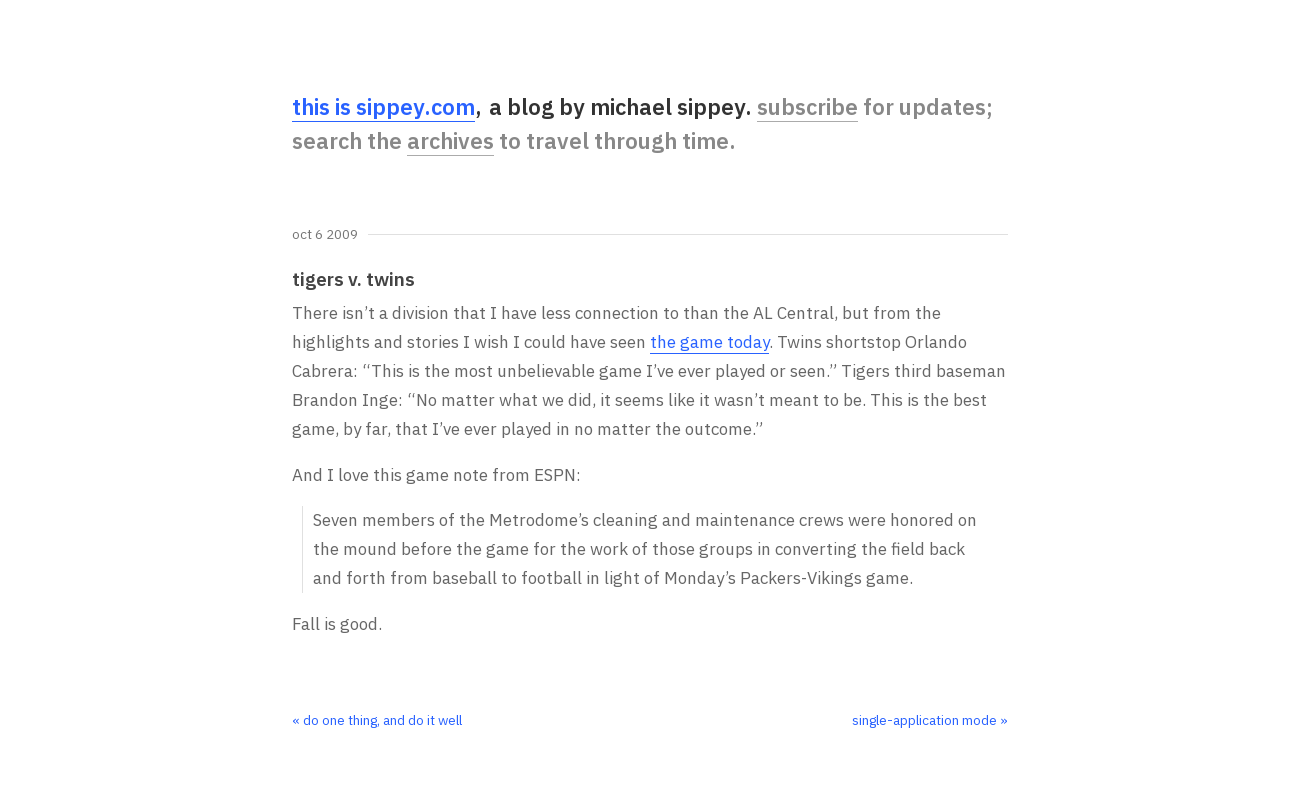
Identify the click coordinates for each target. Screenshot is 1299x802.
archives (450, 140)
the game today (709, 342)
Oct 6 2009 (325, 235)
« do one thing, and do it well (377, 720)
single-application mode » (930, 720)
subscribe (807, 106)
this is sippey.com (383, 106)
